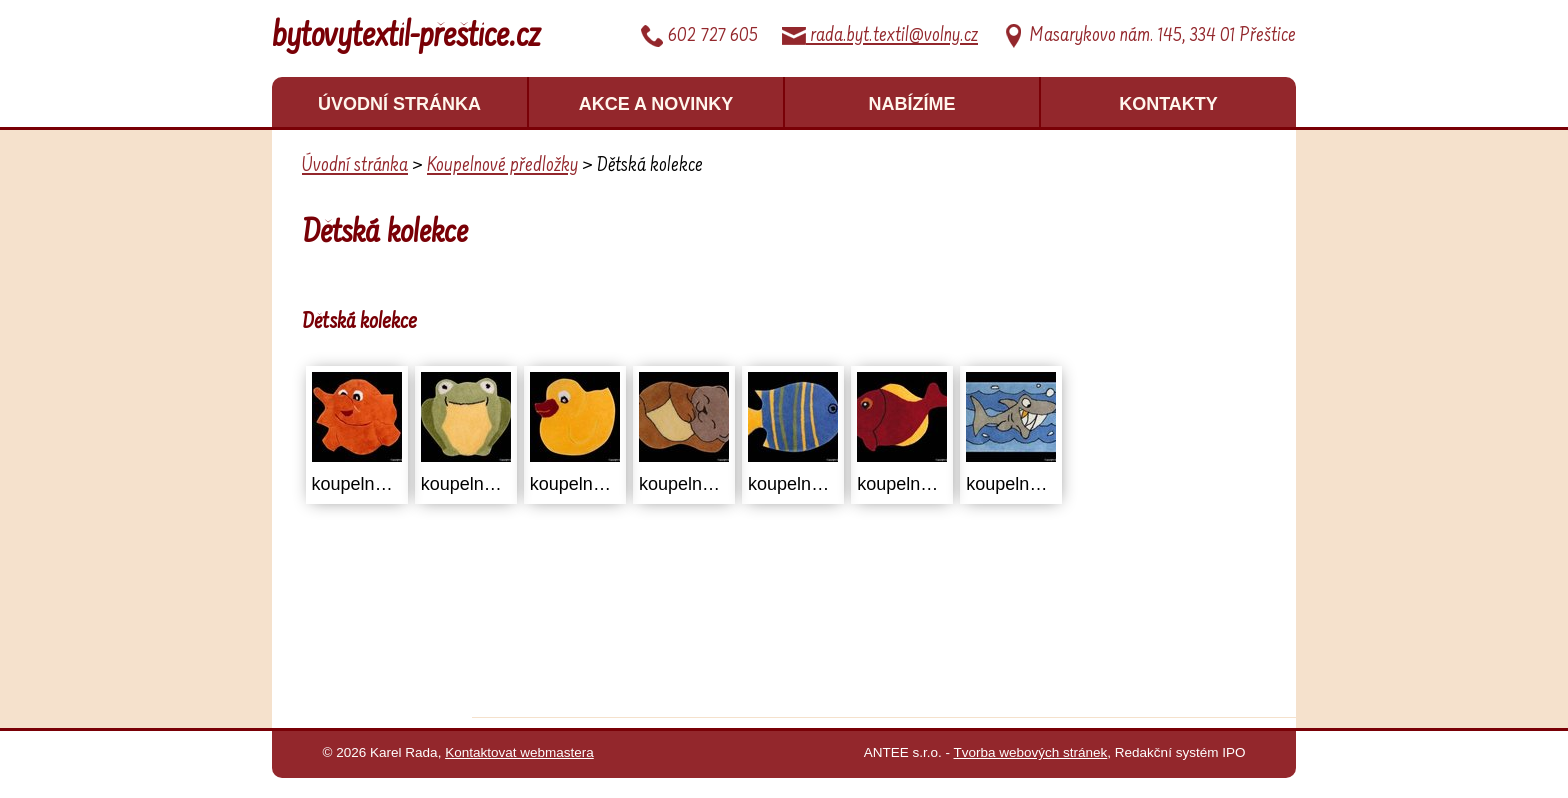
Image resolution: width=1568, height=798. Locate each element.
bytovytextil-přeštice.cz (406, 38)
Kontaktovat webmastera (519, 752)
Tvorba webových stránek (1031, 752)
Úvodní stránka (399, 104)
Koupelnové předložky (502, 166)
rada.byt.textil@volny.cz (880, 36)
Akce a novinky (656, 104)
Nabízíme (912, 104)
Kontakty (1168, 104)
